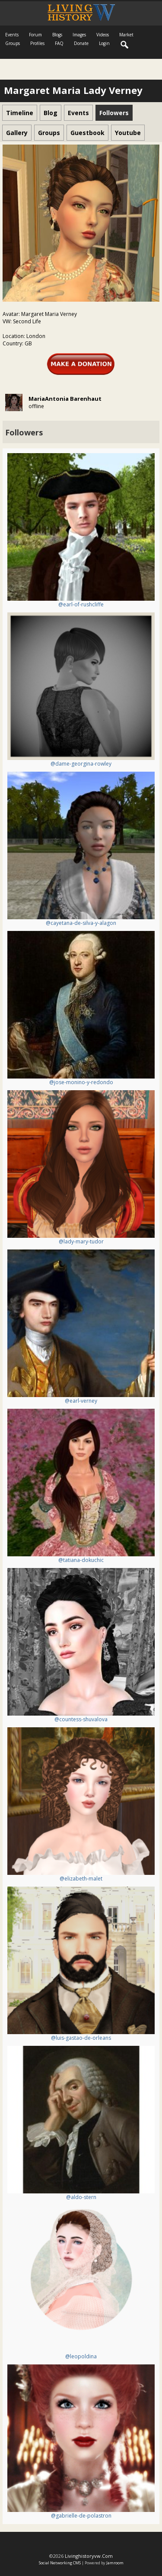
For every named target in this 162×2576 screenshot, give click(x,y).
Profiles (37, 43)
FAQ (59, 43)
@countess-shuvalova (81, 1719)
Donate (81, 43)
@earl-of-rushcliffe (81, 604)
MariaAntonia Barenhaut (65, 398)
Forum (35, 35)
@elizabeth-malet (81, 1878)
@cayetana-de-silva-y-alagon (81, 923)
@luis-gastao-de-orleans (81, 2037)
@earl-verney (81, 1400)
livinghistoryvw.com (89, 2556)
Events (12, 35)
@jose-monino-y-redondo (81, 1082)
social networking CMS (60, 2563)
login (104, 43)
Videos (102, 35)
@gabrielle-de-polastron (81, 2515)
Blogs (57, 35)
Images (79, 35)
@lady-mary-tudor (81, 1241)
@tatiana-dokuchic (81, 1560)
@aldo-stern (81, 2197)
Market (126, 35)
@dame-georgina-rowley (81, 763)
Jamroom (115, 2563)
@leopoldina (81, 2356)
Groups (12, 43)
